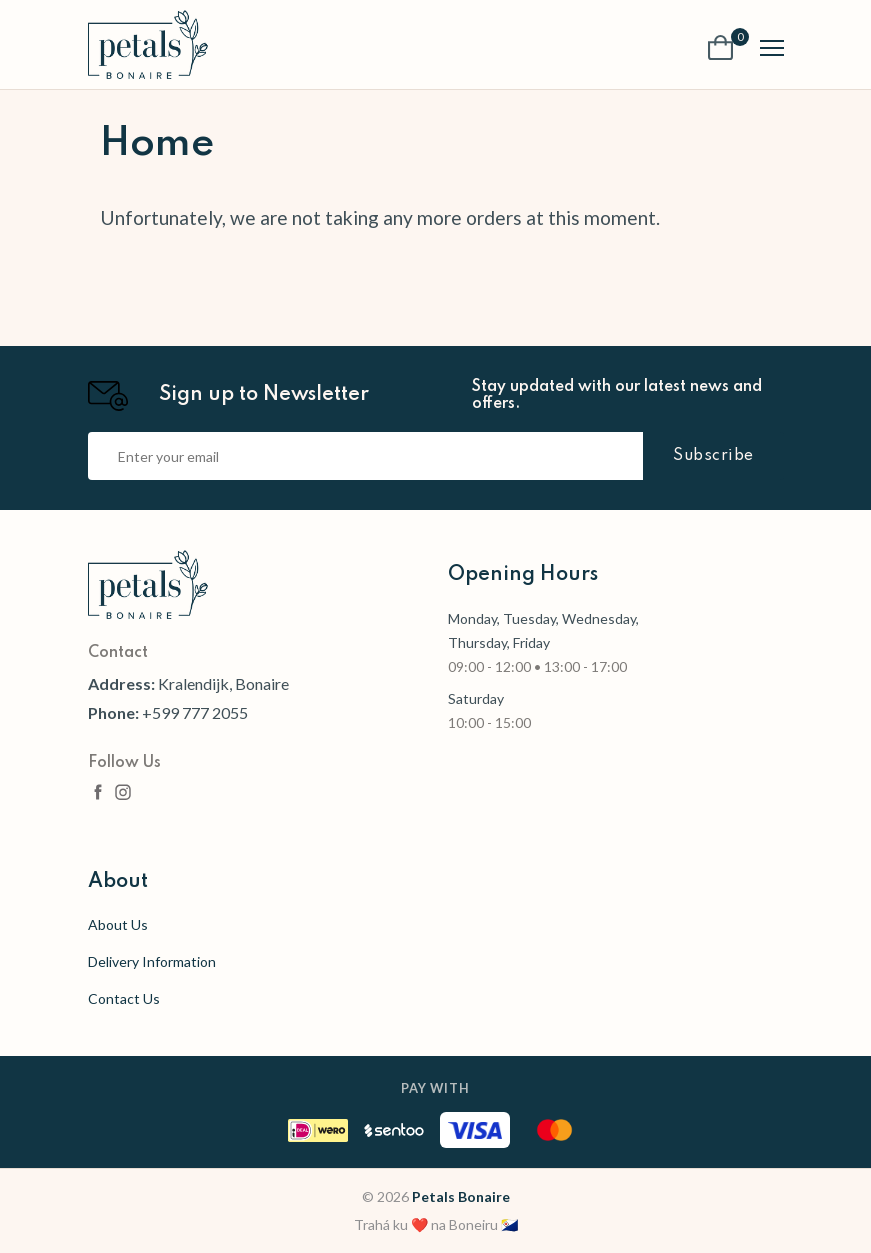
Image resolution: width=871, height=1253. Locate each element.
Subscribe (713, 456)
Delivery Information (152, 961)
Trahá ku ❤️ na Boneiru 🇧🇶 (436, 1224)
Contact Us (124, 998)
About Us (118, 924)
